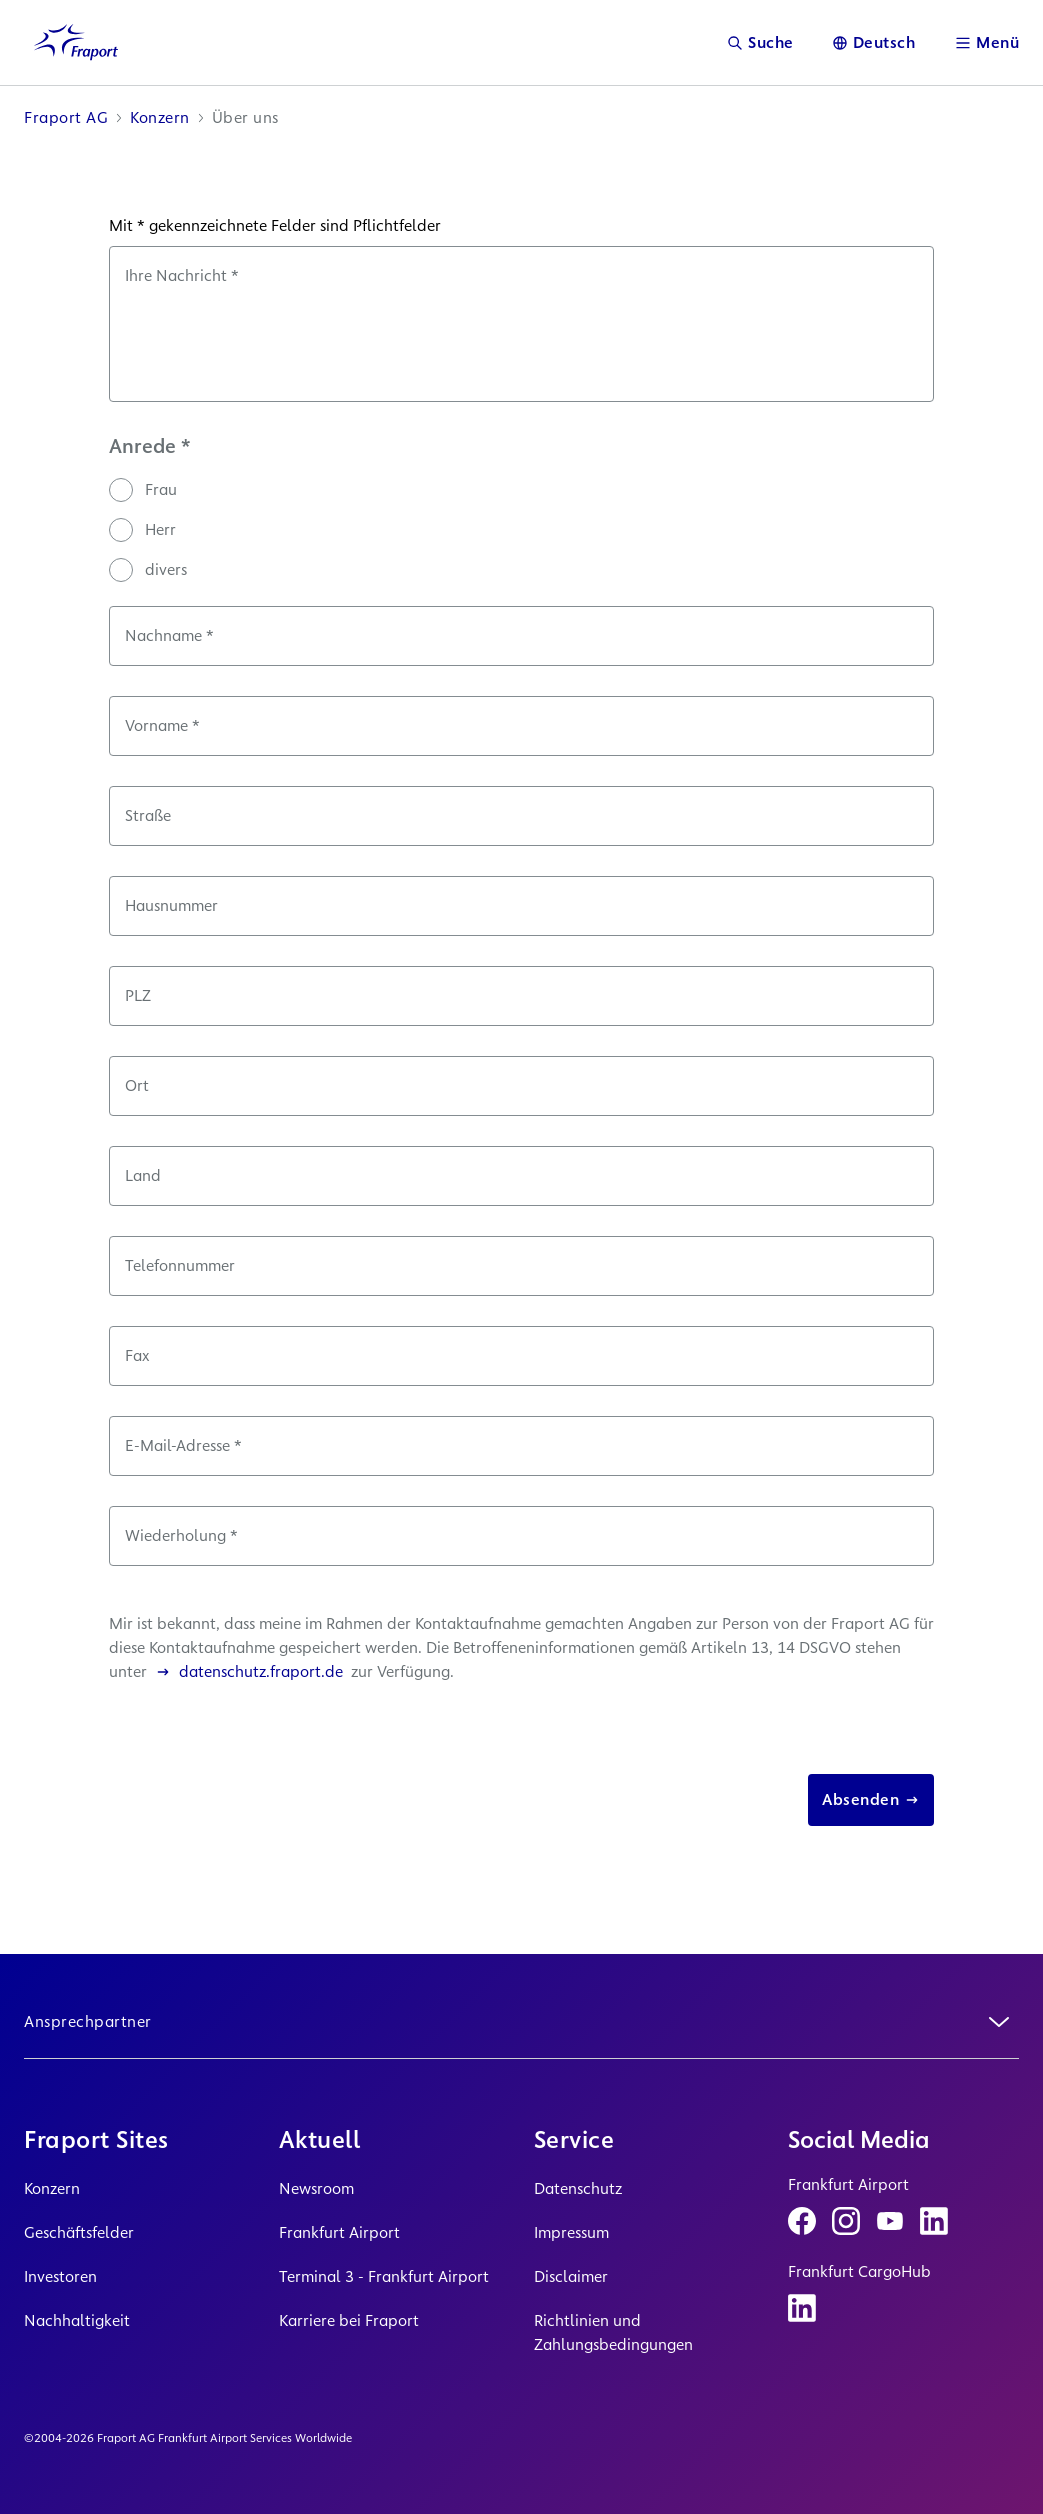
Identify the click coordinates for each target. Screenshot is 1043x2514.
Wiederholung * (181, 1535)
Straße (148, 815)
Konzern (52, 2188)
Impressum (571, 2232)
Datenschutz (578, 2188)
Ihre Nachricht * (182, 275)
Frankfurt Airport (339, 2232)
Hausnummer (171, 905)
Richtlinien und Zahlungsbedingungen (613, 2332)
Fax (137, 1355)
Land (143, 1175)
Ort (137, 1085)
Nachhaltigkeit (77, 2320)
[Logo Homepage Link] (76, 42)
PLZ (138, 995)
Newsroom (316, 2188)
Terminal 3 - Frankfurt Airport (384, 2276)
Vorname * (162, 725)
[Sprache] (874, 42)
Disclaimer (571, 2276)
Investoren (60, 2276)
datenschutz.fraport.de (249, 1671)
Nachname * (169, 635)
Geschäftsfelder (79, 2232)
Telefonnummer (180, 1265)
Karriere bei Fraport (349, 2320)
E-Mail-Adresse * (183, 1445)
